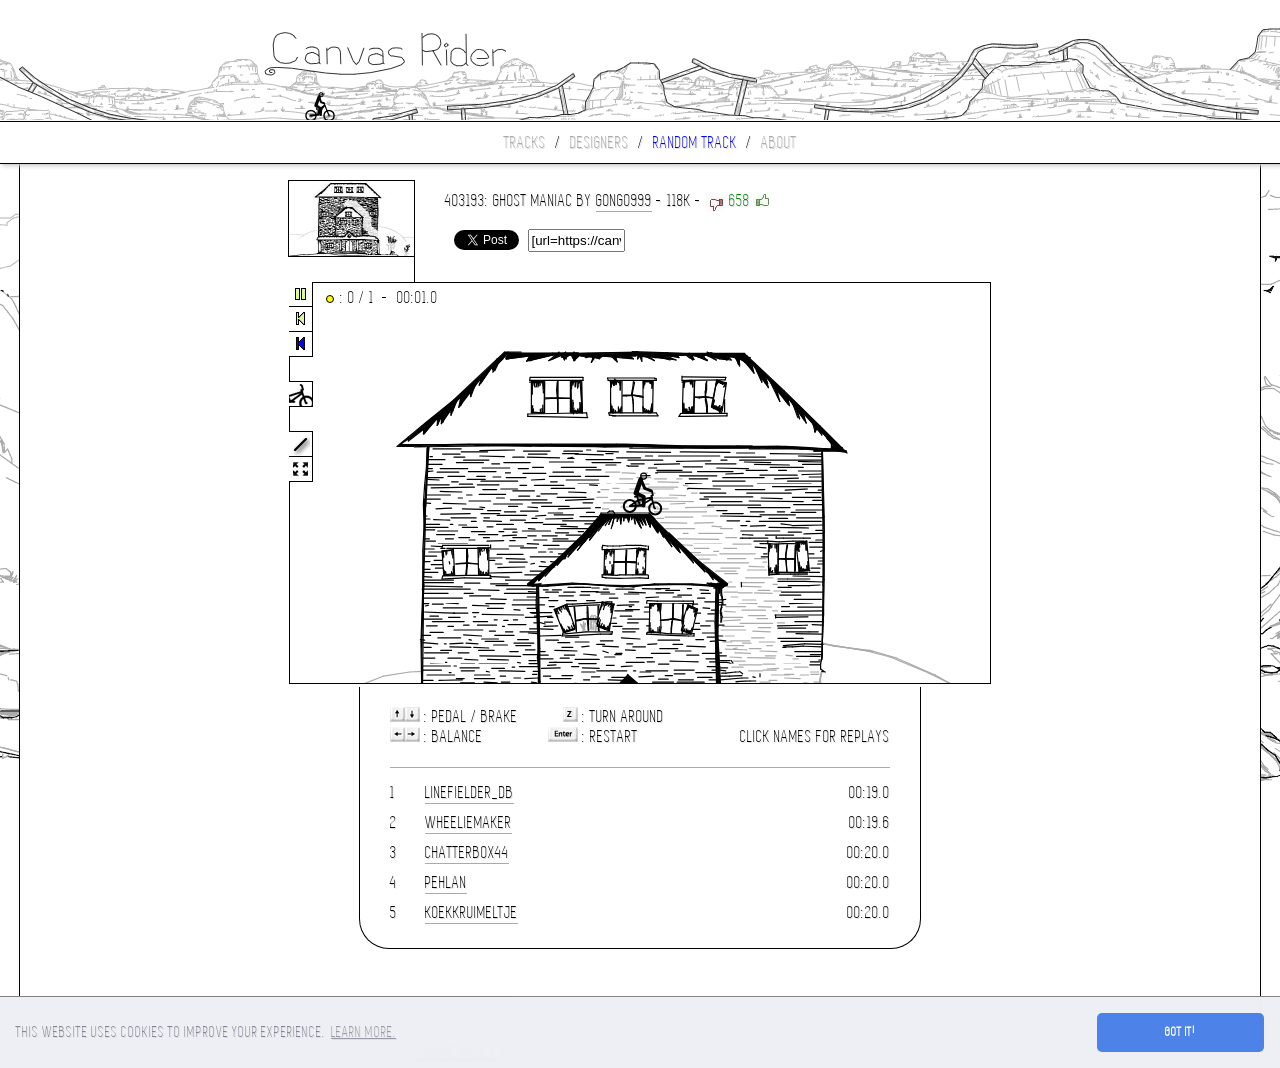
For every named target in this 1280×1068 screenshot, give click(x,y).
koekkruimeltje (471, 912)
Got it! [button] (1180, 1032)
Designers (599, 142)
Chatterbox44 (467, 852)
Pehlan (446, 882)
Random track (695, 142)
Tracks (525, 142)
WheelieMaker (468, 822)
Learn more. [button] (363, 1032)
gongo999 (624, 200)
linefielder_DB (469, 792)
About (779, 142)
